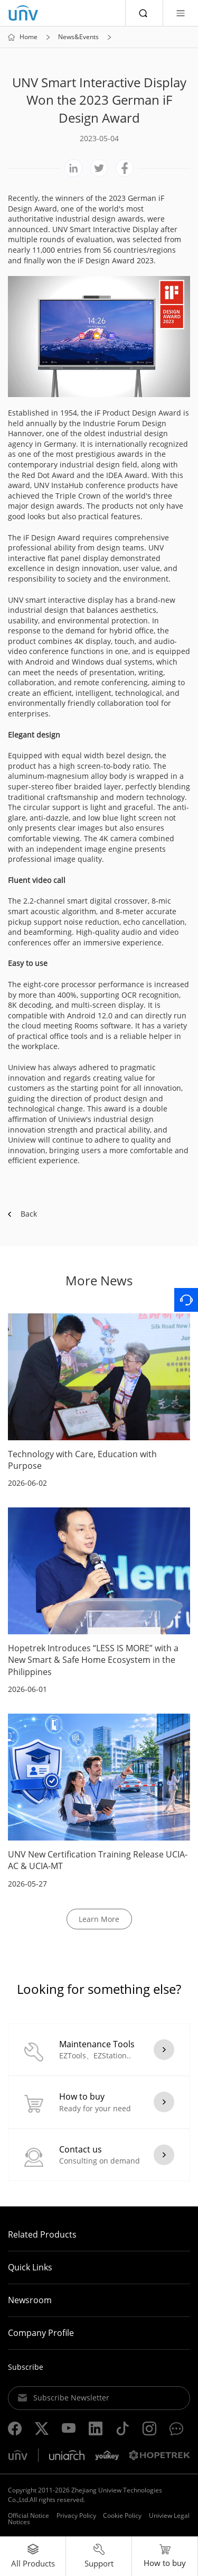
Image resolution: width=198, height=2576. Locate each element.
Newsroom (30, 2300)
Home (28, 37)
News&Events (78, 37)
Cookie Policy (122, 2515)
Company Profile (41, 2333)
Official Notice (28, 2515)
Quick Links (30, 2267)
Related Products (42, 2234)
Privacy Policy (76, 2515)
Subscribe (25, 2367)
